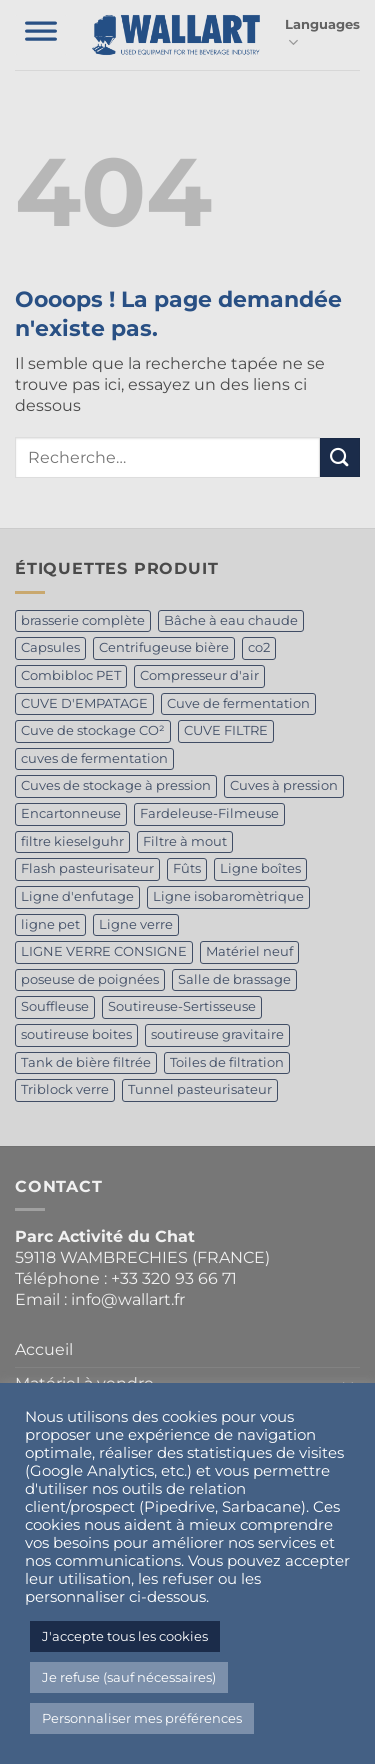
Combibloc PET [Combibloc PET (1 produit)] (71, 675)
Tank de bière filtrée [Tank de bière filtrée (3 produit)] (86, 1062)
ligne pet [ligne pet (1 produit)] (50, 924)
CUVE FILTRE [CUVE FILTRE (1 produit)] (226, 730)
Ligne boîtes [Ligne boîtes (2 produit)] (260, 868)
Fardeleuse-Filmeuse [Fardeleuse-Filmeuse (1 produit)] (209, 813)
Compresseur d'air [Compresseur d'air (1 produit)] (199, 675)
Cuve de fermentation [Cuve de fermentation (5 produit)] (238, 703)
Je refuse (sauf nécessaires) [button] (129, 1677)
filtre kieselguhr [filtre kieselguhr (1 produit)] (72, 841)
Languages (322, 34)
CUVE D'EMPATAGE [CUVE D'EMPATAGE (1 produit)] (84, 703)
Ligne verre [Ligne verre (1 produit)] (136, 924)
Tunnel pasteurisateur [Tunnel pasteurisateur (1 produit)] (200, 1089)
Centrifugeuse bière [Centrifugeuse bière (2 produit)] (164, 647)
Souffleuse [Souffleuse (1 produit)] (55, 1006)
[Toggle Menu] (41, 35)
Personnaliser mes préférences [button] (142, 1718)
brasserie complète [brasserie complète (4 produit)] (83, 620)
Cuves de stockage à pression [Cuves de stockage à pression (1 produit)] (116, 785)
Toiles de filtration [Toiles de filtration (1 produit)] (227, 1062)
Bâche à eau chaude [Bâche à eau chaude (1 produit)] (231, 620)
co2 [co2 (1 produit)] (259, 647)
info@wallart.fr (128, 1299)
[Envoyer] (340, 457)
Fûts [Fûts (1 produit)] (187, 868)
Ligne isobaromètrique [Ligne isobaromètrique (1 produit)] (228, 896)
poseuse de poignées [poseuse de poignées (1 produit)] (90, 979)
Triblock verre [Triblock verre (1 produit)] (65, 1089)
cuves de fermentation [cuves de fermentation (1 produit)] (94, 758)
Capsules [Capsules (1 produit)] (50, 647)
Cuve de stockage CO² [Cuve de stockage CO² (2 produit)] (93, 730)
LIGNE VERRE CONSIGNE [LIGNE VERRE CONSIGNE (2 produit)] (104, 951)
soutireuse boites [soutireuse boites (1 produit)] (76, 1034)
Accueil (44, 1349)
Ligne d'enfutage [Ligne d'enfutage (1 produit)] (77, 896)
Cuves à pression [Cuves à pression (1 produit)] (284, 785)
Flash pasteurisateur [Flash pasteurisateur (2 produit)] (87, 868)
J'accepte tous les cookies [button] (125, 1636)
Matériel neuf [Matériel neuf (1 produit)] (249, 951)
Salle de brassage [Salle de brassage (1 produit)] (234, 979)
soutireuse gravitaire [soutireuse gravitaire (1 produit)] (217, 1034)
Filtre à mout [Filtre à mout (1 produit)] (185, 841)
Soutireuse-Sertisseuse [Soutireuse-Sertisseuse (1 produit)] (182, 1006)
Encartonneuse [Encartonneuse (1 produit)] (71, 813)
